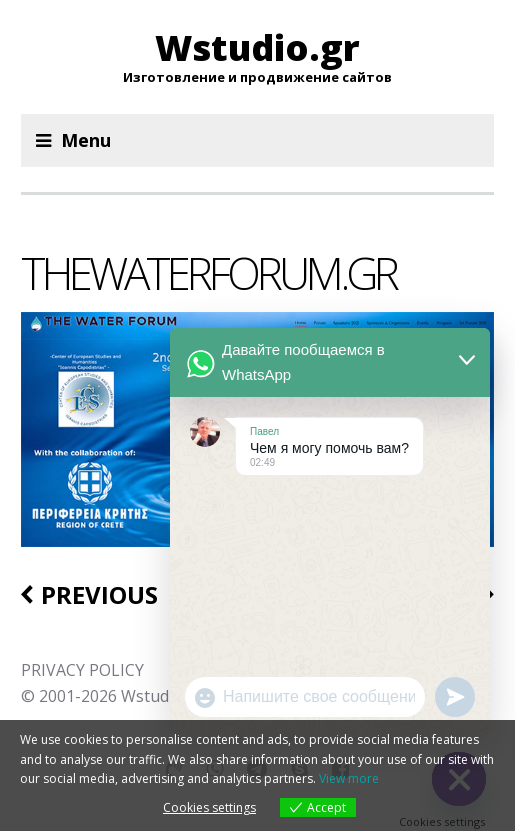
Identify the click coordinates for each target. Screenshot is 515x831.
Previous (99, 595)
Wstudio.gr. (163, 696)
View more (349, 778)
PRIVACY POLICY (82, 670)
